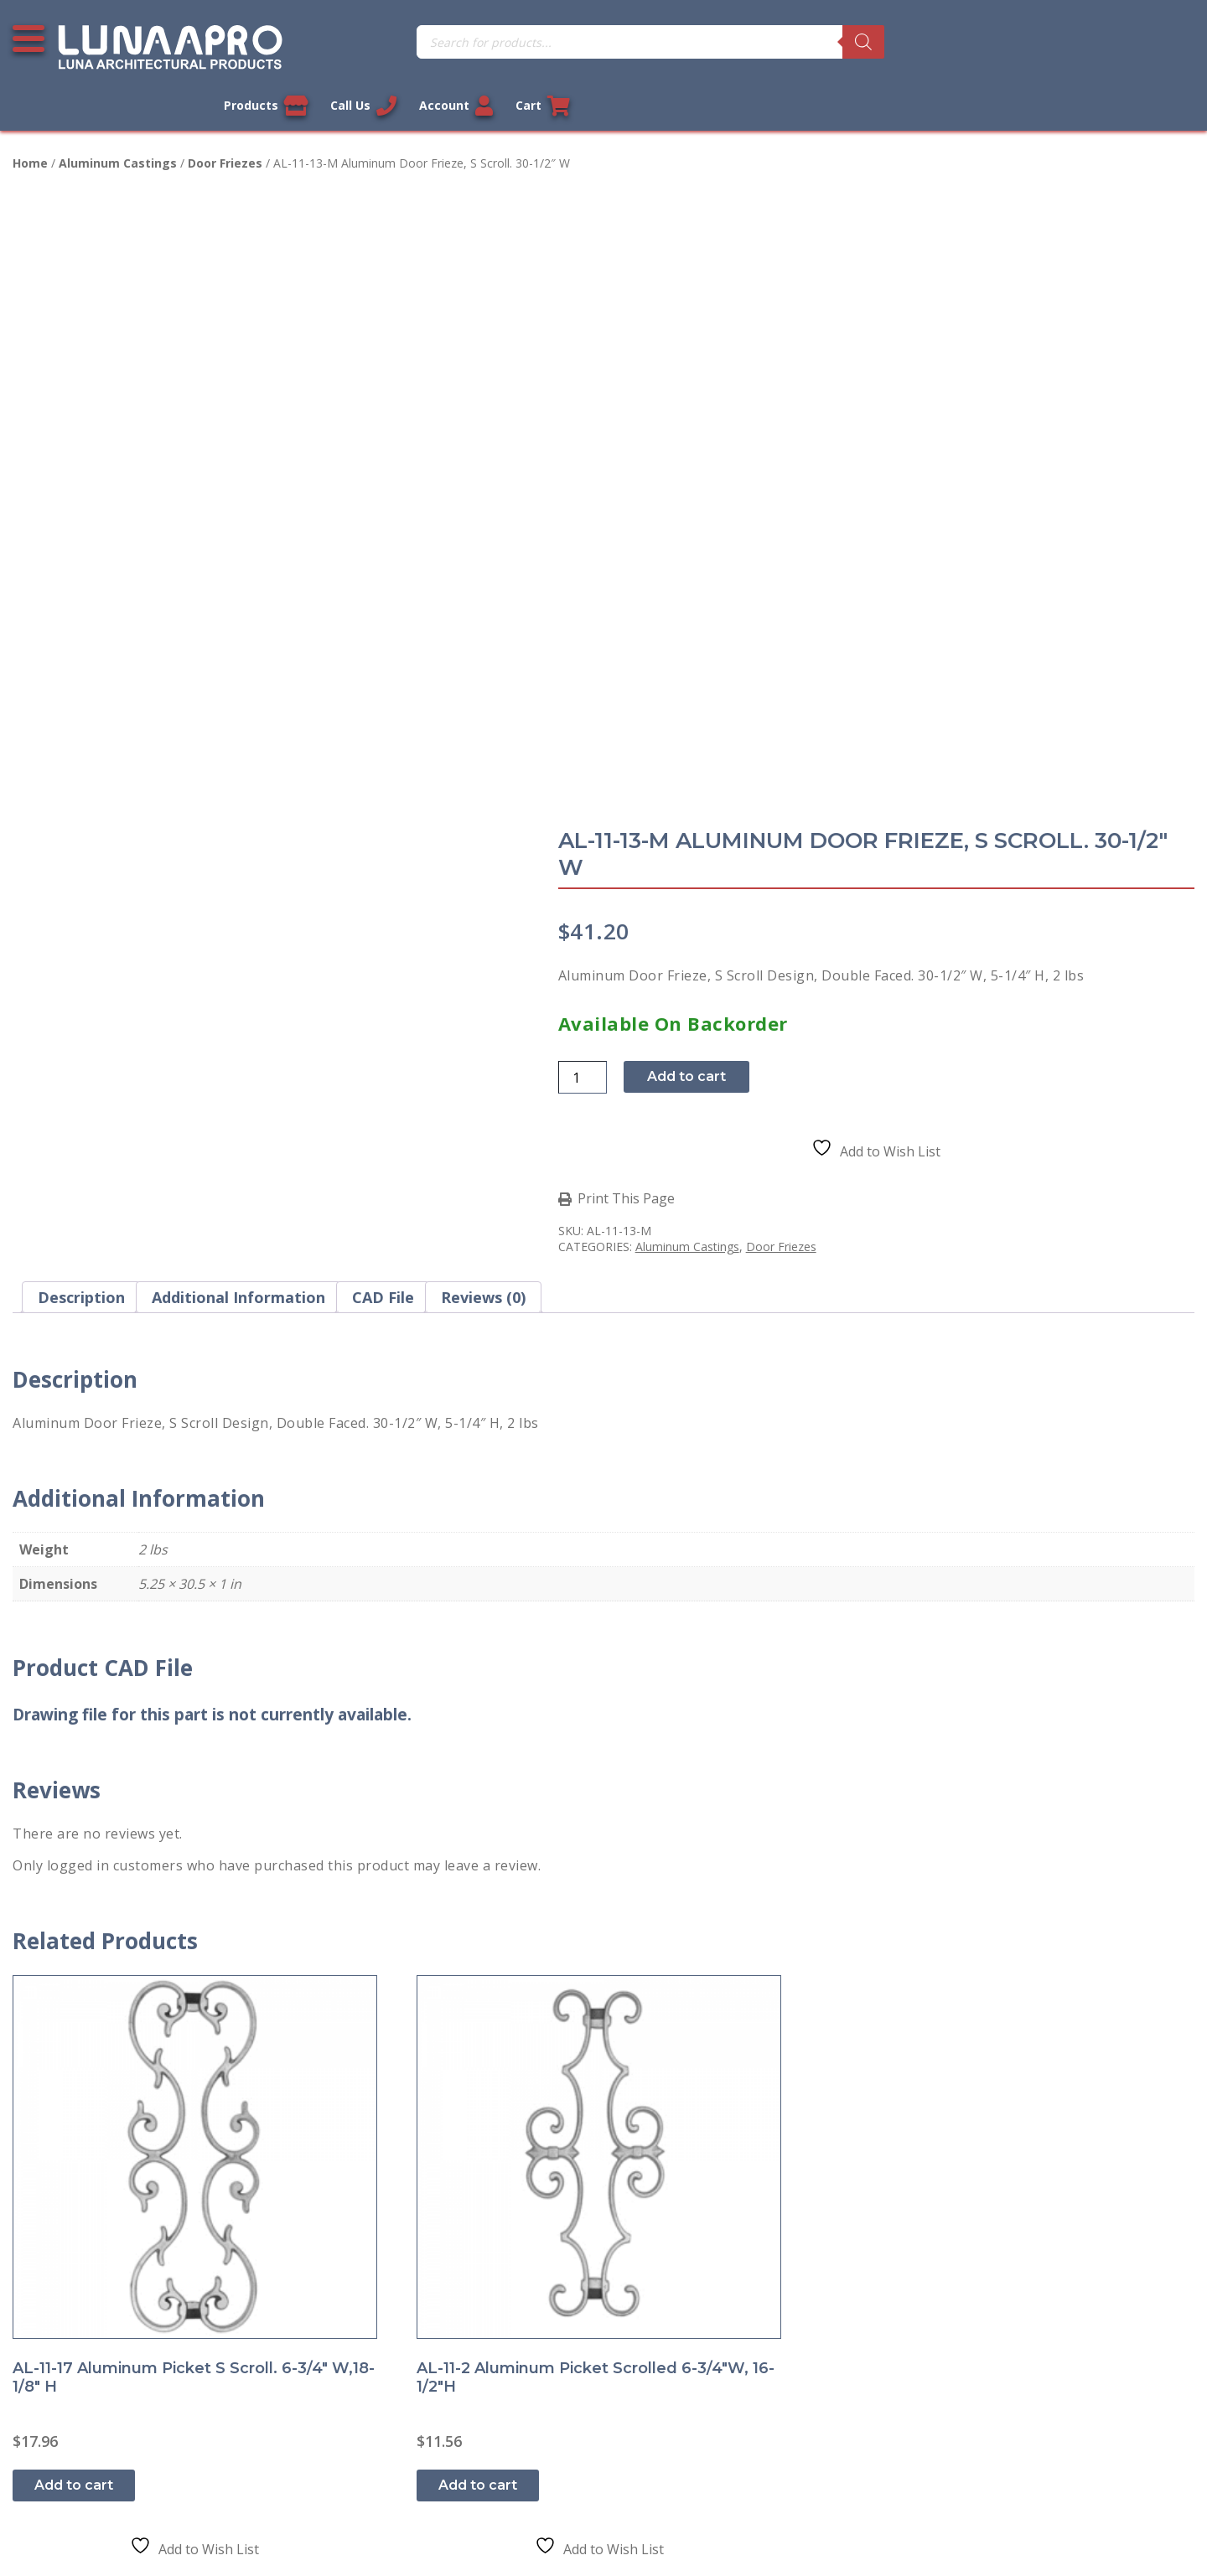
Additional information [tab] (238, 757)
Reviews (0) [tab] (483, 757)
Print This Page (694, 571)
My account (357, 2201)
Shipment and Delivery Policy (115, 2349)
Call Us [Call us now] (984, 42)
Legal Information (517, 2530)
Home (30, 129)
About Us (54, 2386)
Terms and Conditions (94, 2275)
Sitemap (50, 2422)
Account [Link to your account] (1079, 42)
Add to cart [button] (75, 1841)
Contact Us (59, 2201)
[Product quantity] (651, 450)
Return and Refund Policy (104, 2312)
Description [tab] (81, 757)
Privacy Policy (67, 2238)
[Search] (671, 42)
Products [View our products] (884, 42)
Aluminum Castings (118, 129)
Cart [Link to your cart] (1167, 42)
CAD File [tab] (383, 757)
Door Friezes (225, 129)
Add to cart (755, 450)
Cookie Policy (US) (81, 2459)
